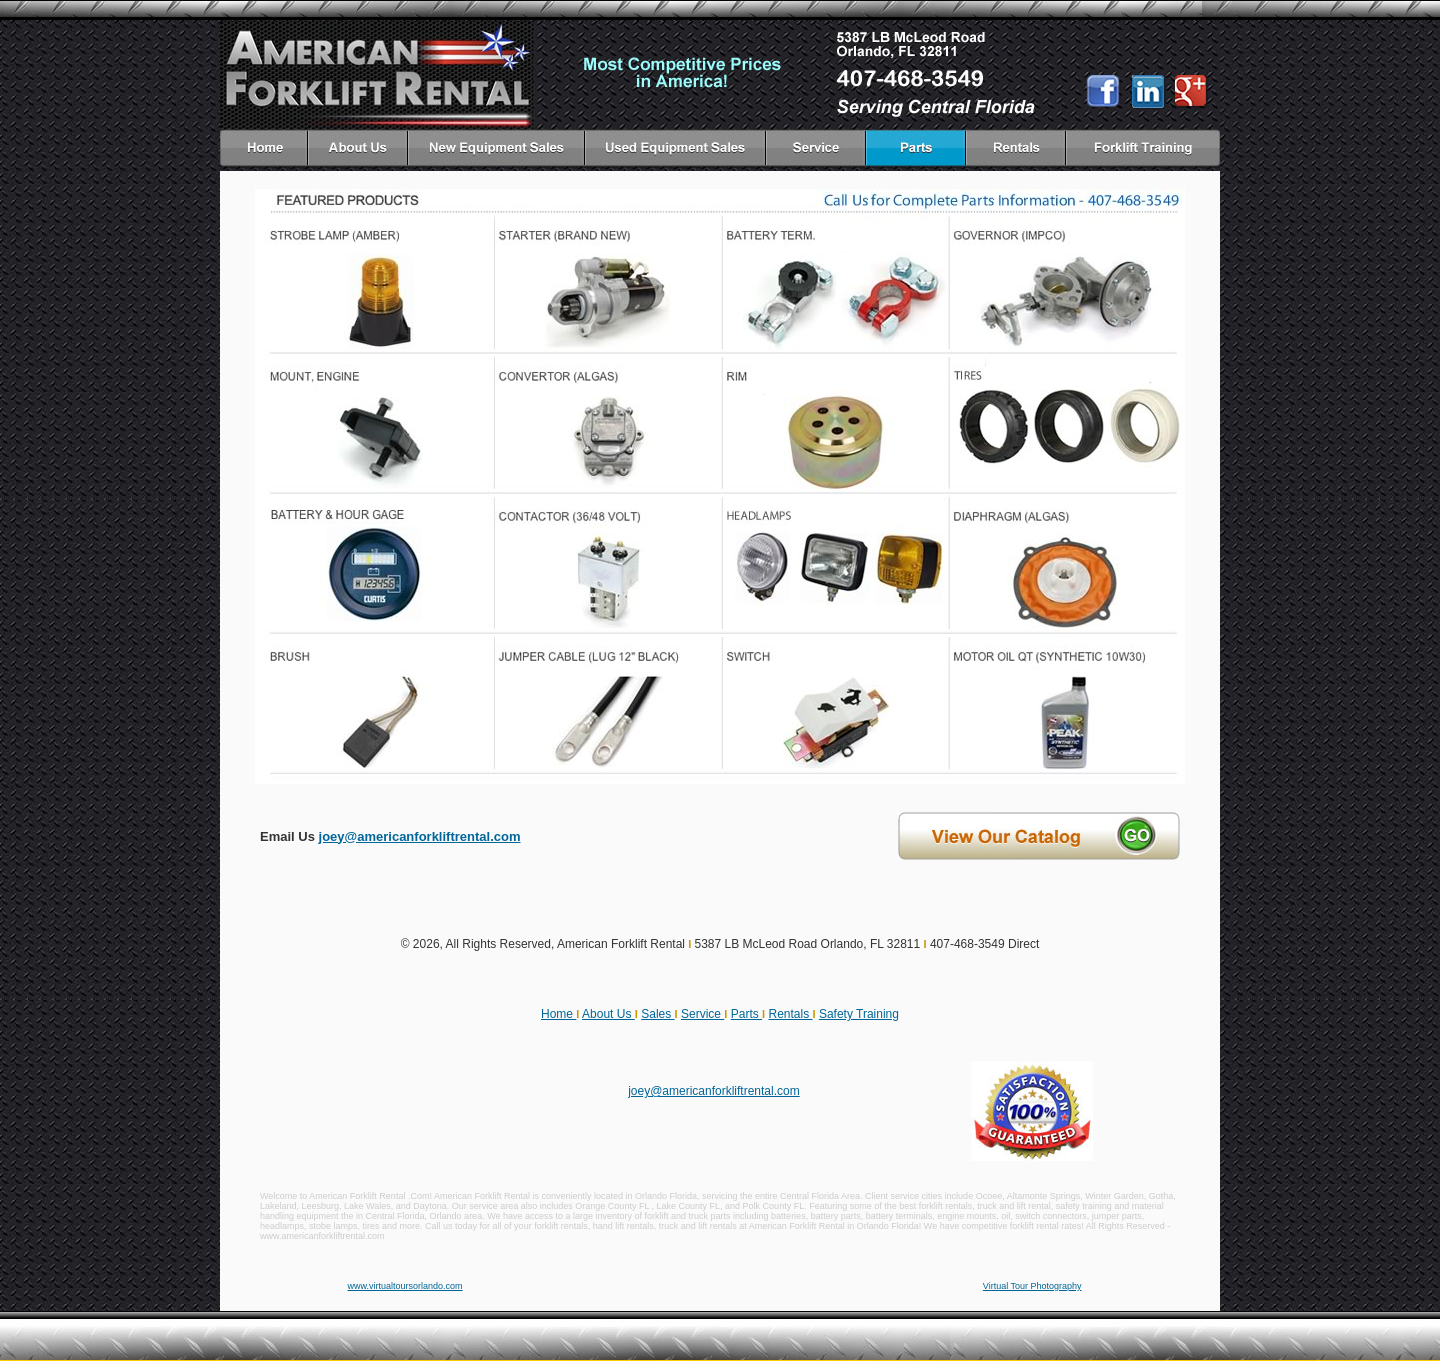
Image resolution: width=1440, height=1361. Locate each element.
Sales (657, 1014)
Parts (746, 1014)
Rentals (790, 1014)
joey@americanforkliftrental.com (420, 836)
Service (702, 1014)
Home (558, 1014)
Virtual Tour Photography (1032, 1286)
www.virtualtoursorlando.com (405, 1286)
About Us (608, 1014)
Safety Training (859, 1014)
